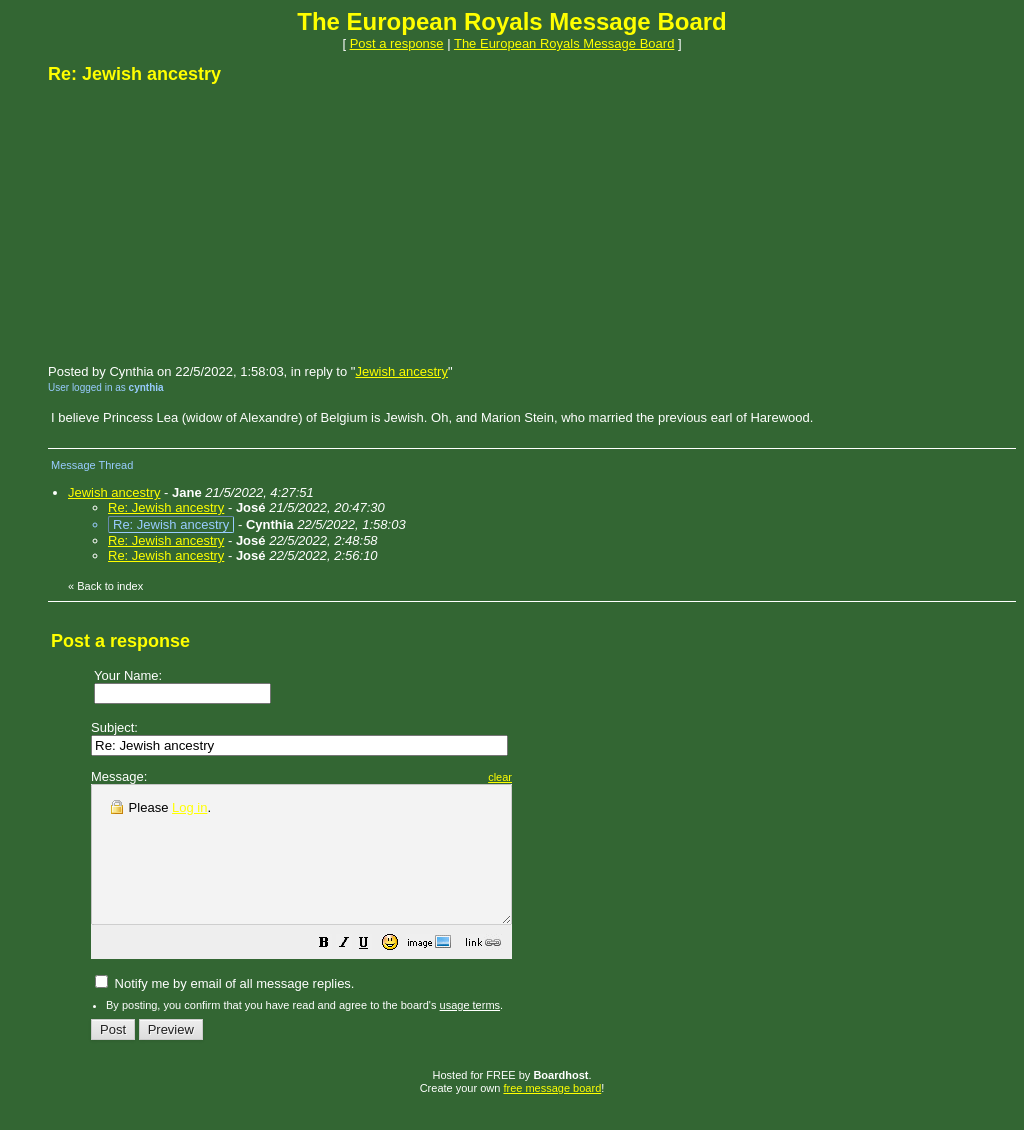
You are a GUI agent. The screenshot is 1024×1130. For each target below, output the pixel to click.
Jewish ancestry (401, 371)
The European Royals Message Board (564, 43)
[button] (374, 972)
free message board (552, 1115)
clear (550, 777)
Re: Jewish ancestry (166, 507)
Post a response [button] (397, 43)
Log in (189, 807)
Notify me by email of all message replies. (224, 1010)
